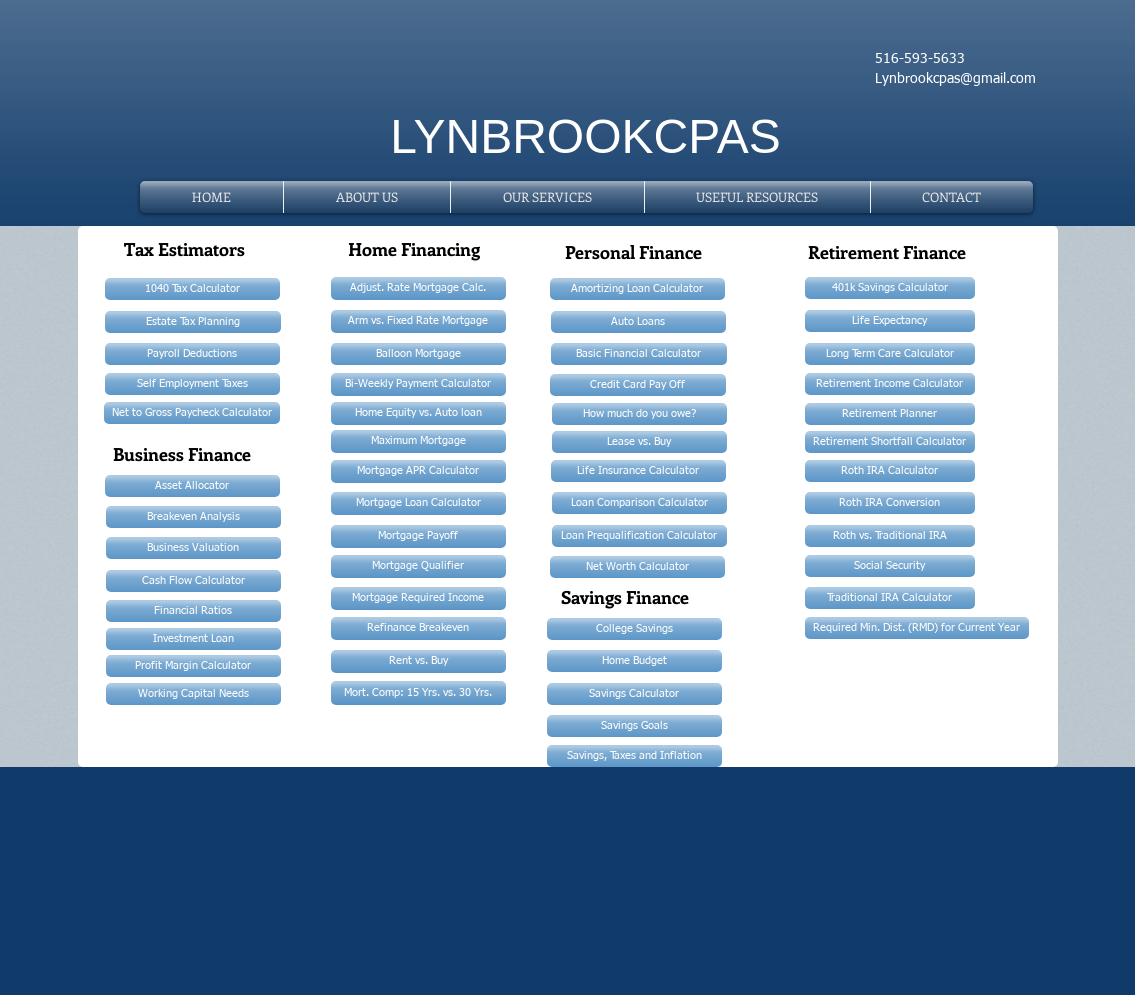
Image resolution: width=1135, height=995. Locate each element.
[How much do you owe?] (639, 414)
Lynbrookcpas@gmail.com (955, 79)
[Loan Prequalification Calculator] (639, 536)
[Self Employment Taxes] (192, 384)
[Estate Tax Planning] (193, 322)
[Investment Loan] (193, 639)
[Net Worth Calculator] (637, 567)
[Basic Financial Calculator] (639, 354)
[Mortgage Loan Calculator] (418, 503)
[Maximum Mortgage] (418, 441)
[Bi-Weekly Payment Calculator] (418, 384)
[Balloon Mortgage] (418, 354)
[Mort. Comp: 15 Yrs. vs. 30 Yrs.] (418, 693)
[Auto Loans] (638, 322)
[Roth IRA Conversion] (890, 503)
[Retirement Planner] (890, 414)
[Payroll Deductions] (192, 354)
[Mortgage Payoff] (418, 536)
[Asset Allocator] (192, 486)
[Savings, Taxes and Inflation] (634, 756)
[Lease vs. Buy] (639, 442)
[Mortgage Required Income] (418, 598)
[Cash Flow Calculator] (193, 581)
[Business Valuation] (193, 548)
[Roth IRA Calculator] (890, 471)
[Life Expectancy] (890, 321)
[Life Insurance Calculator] (638, 471)
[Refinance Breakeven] (418, 628)
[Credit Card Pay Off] (638, 385)
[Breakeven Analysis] (193, 517)
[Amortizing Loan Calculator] (637, 289)
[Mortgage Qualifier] (418, 566)
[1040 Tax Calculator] (192, 289)
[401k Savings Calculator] (890, 288)
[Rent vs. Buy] (418, 661)
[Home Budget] (634, 661)
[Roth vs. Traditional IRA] (890, 536)
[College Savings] (634, 629)
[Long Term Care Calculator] (890, 354)
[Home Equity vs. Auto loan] (418, 413)
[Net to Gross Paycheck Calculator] (192, 413)
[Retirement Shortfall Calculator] (890, 442)
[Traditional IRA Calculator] (890, 598)
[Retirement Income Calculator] (890, 384)
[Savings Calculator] (634, 694)
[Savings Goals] (634, 726)
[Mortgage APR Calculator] (418, 471)
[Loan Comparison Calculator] (639, 503)
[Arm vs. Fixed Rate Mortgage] (418, 321)
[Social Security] (890, 566)
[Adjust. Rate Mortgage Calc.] (418, 288)
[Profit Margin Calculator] (193, 666)
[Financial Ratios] (193, 611)
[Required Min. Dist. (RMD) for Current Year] (917, 628)
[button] (757, 197)
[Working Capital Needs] (193, 694)
